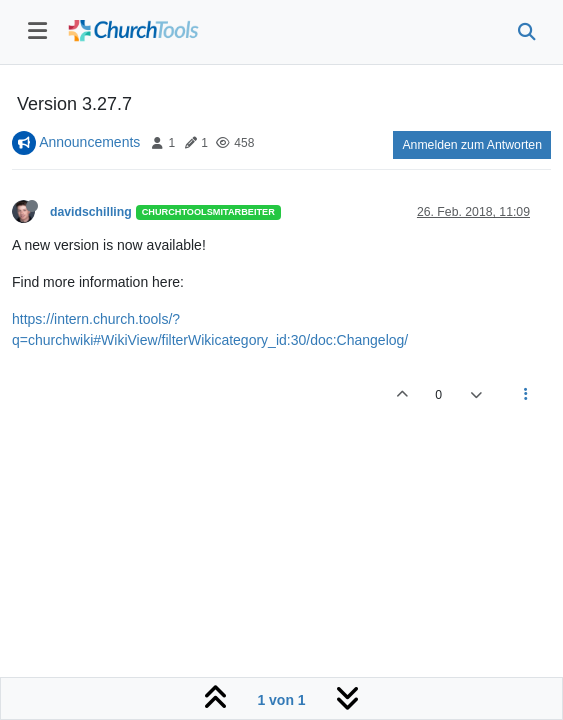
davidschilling (91, 212)
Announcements (89, 142)
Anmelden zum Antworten (472, 145)
